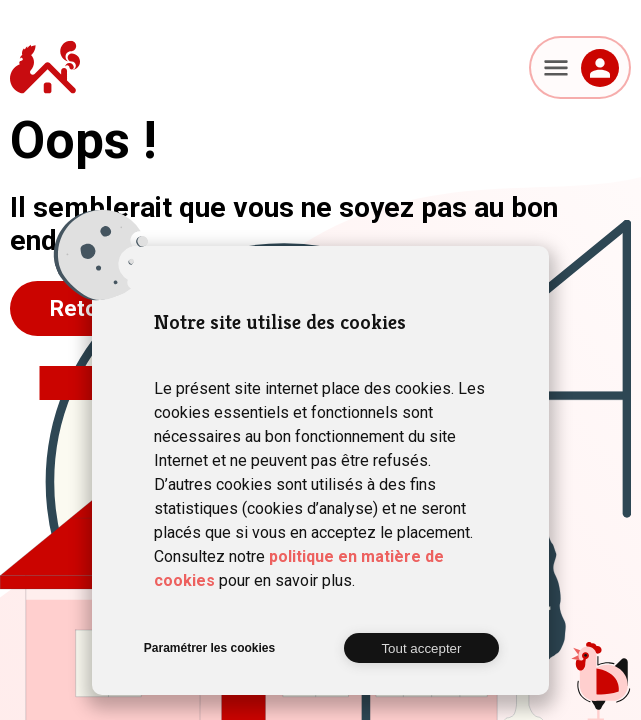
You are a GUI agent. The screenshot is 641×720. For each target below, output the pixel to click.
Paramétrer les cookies (209, 648)
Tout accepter (421, 648)
